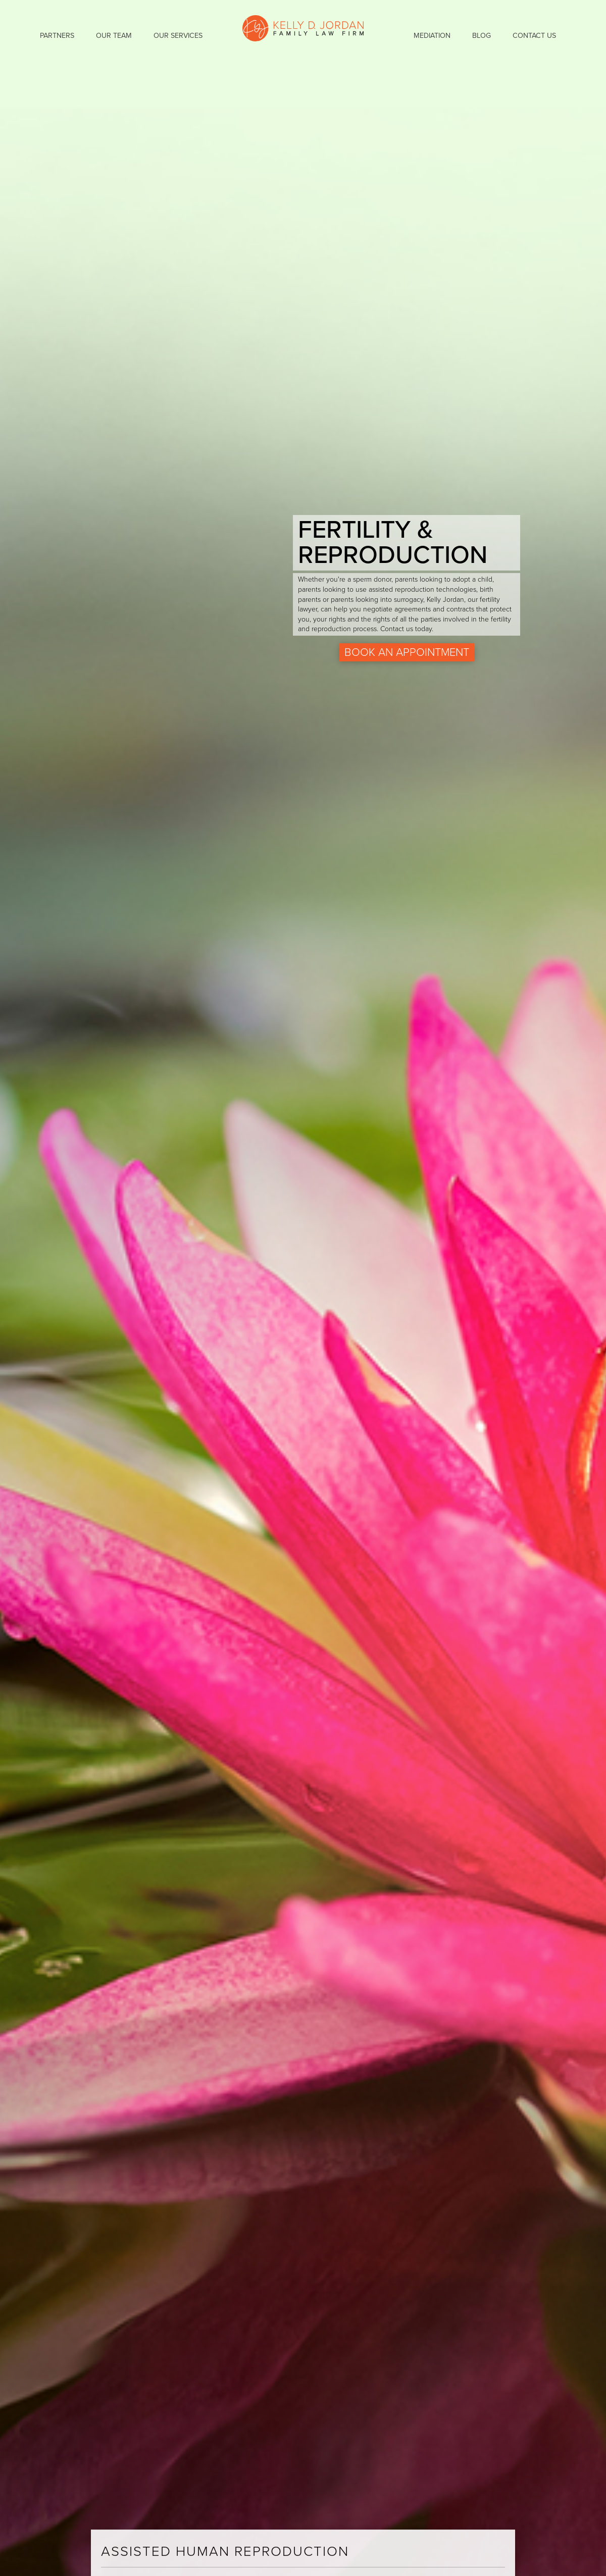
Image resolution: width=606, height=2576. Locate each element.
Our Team (114, 35)
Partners (57, 35)
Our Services (178, 35)
